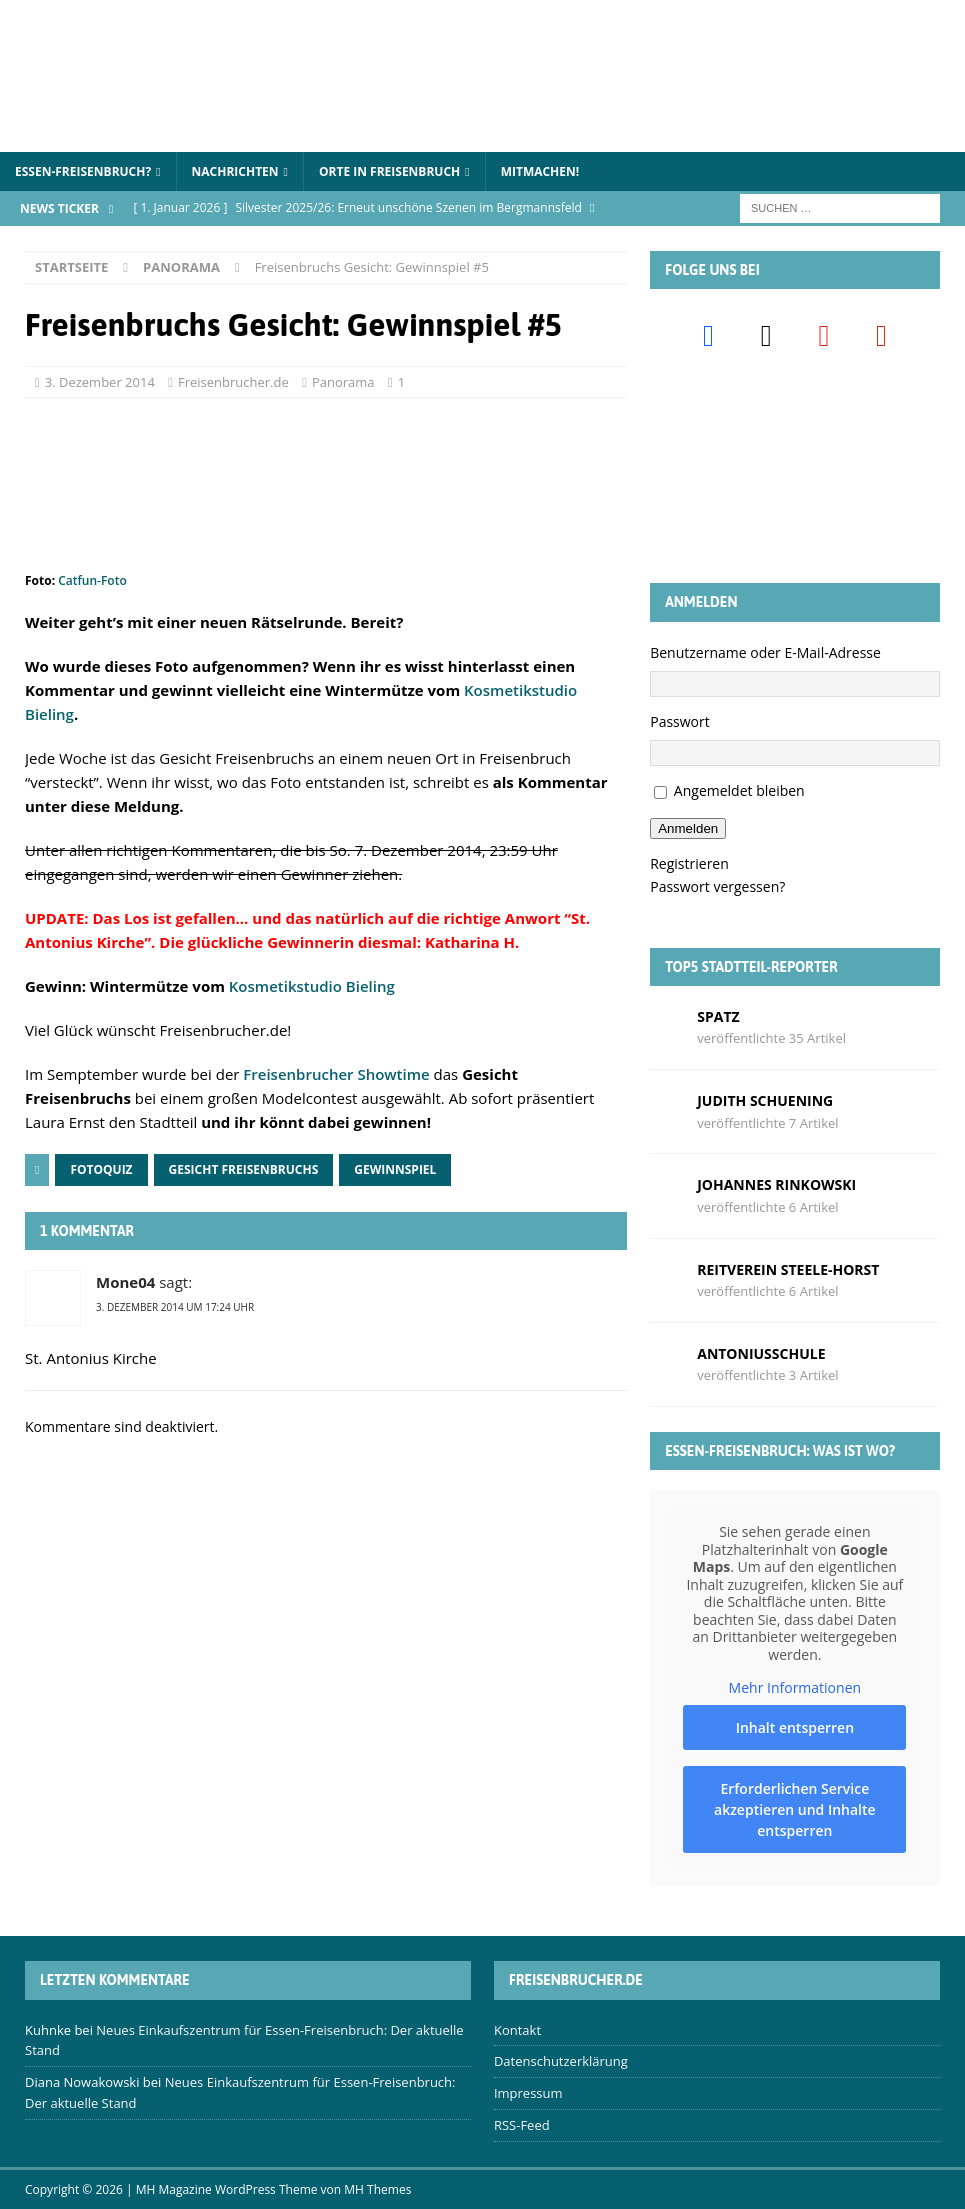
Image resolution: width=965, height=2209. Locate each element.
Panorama (343, 382)
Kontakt (517, 2030)
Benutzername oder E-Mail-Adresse (765, 652)
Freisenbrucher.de (233, 382)
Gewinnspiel (395, 1169)
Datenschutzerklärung (561, 2061)
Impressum (528, 2093)
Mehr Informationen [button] (795, 1689)
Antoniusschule (761, 1353)
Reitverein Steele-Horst (788, 1269)
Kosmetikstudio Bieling (312, 986)
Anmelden (688, 828)
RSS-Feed (522, 2125)
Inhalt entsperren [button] (795, 1727)
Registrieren (689, 863)
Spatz (718, 1016)
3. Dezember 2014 (100, 382)
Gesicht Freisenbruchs (244, 1169)
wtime (406, 1074)
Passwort (680, 721)
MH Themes (377, 2189)
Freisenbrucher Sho (313, 1074)
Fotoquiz (101, 1169)
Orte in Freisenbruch (389, 171)
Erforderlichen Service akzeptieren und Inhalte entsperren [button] (795, 1809)
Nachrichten (235, 171)
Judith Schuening (765, 1100)
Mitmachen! (540, 171)
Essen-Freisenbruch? (83, 171)
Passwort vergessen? (717, 886)
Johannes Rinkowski (776, 1184)
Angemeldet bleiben (739, 790)
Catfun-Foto (92, 580)
